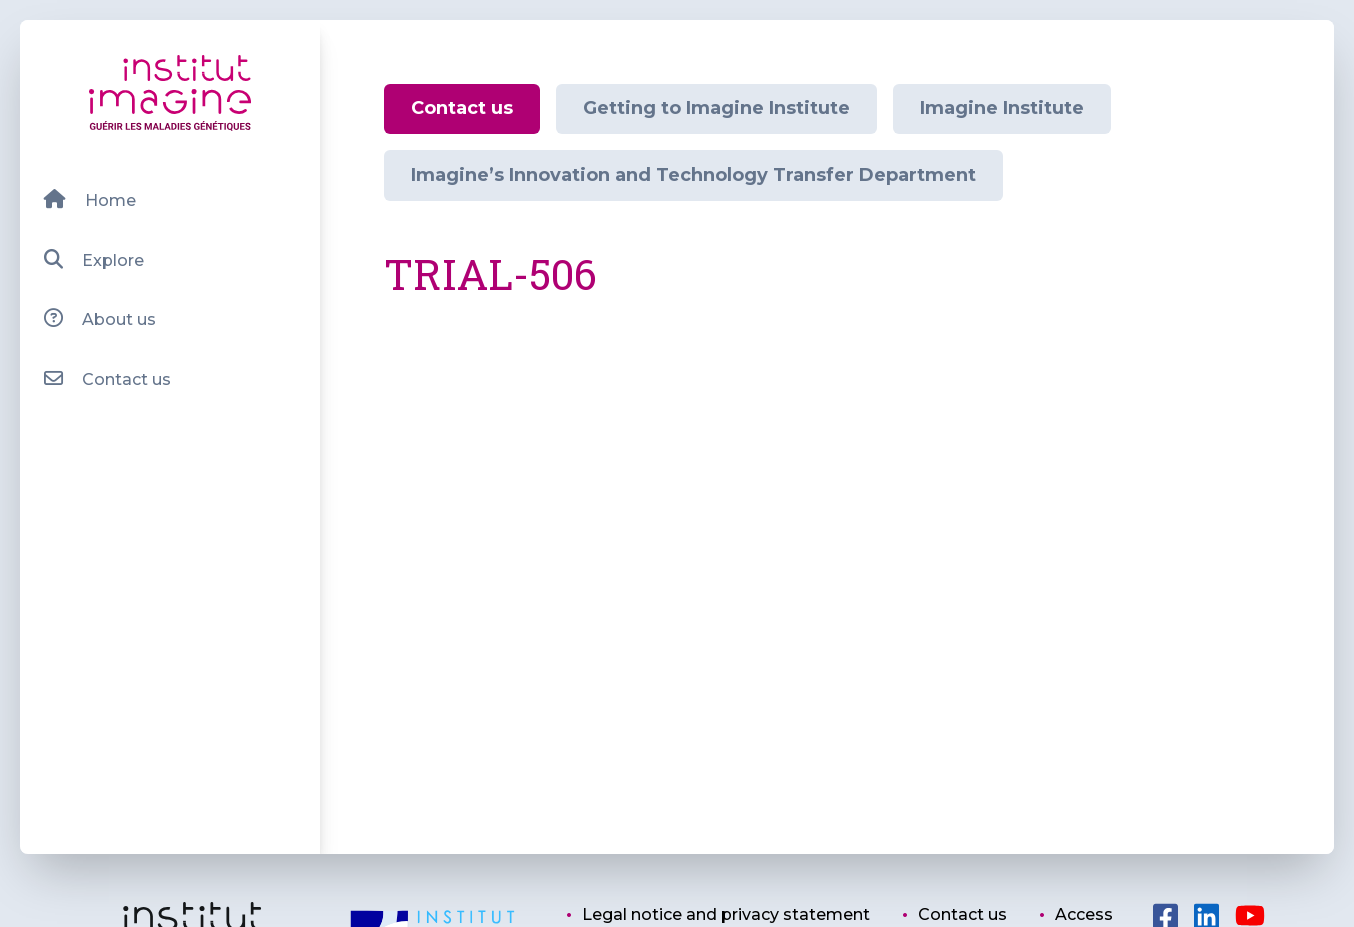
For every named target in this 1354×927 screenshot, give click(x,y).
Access (1084, 914)
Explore (93, 259)
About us (99, 318)
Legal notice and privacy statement (726, 914)
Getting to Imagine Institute (716, 108)
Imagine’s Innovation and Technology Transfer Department (693, 175)
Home (89, 199)
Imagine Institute (1002, 108)
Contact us (107, 378)
